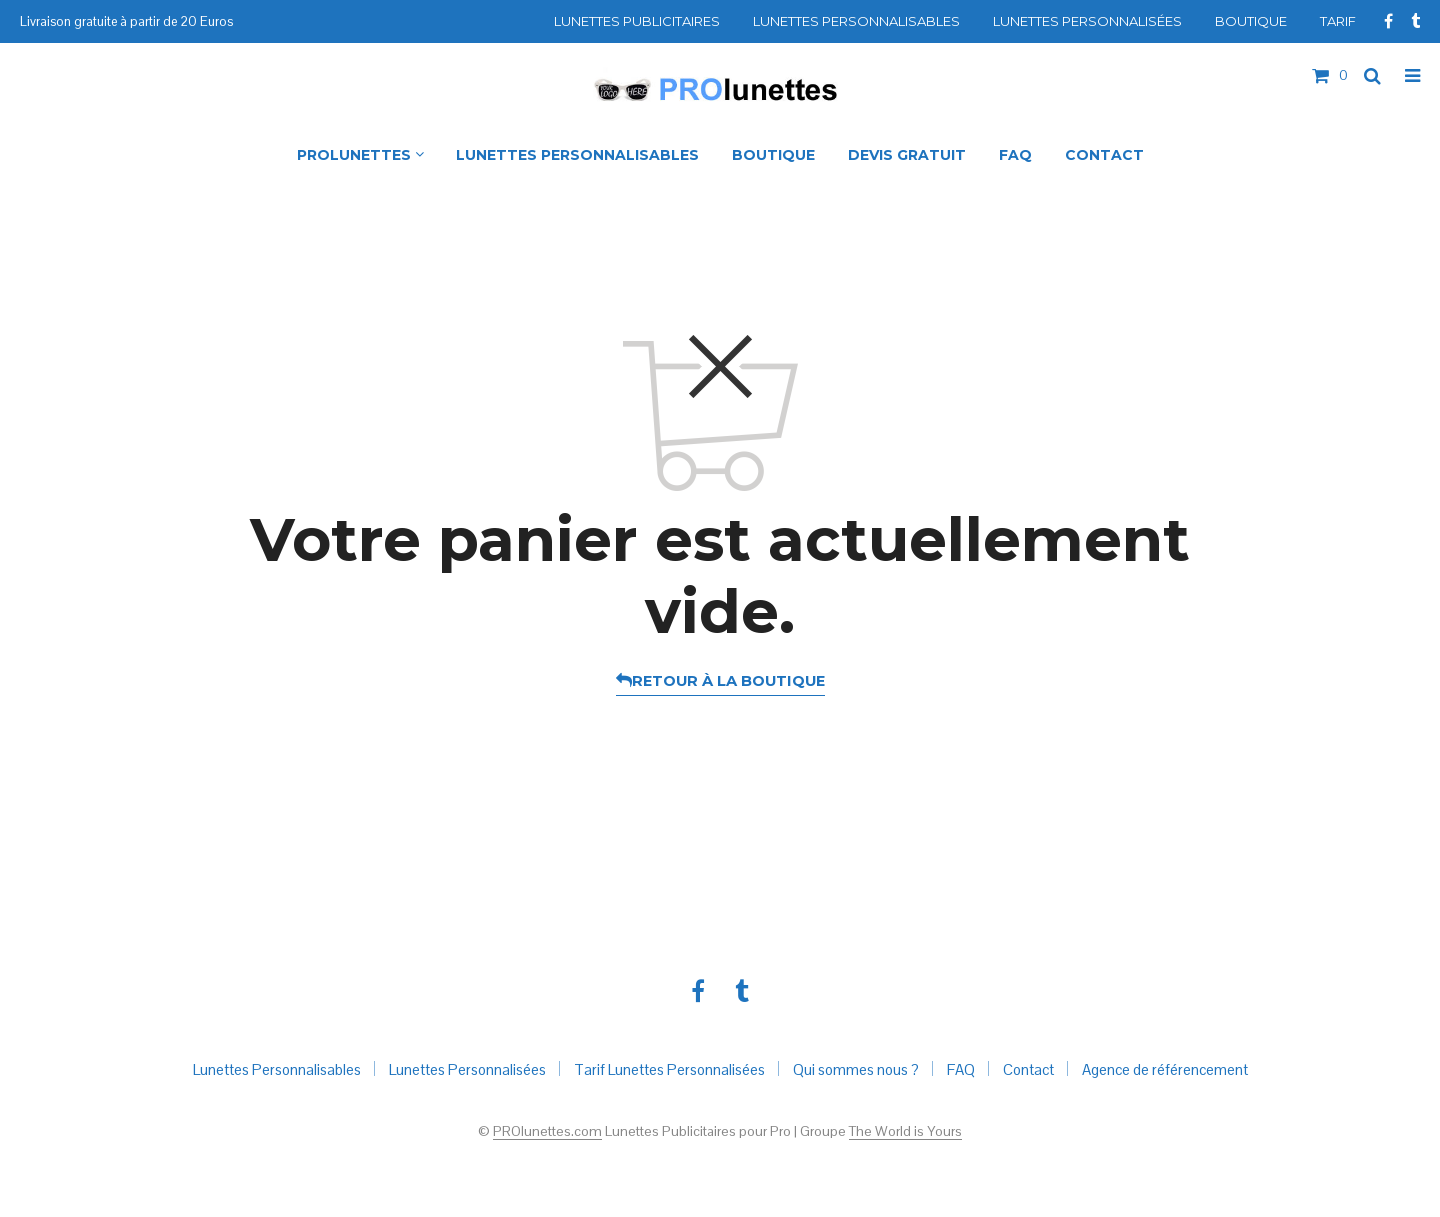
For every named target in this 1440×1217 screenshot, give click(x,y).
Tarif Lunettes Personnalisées (669, 1069)
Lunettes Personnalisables (856, 21)
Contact (1028, 1069)
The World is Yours (905, 1132)
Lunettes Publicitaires (637, 21)
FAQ (961, 1069)
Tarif (1338, 21)
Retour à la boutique (728, 681)
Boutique (1251, 21)
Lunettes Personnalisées (1087, 21)
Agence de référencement (1165, 1069)
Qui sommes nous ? (856, 1069)
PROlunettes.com (547, 1132)
